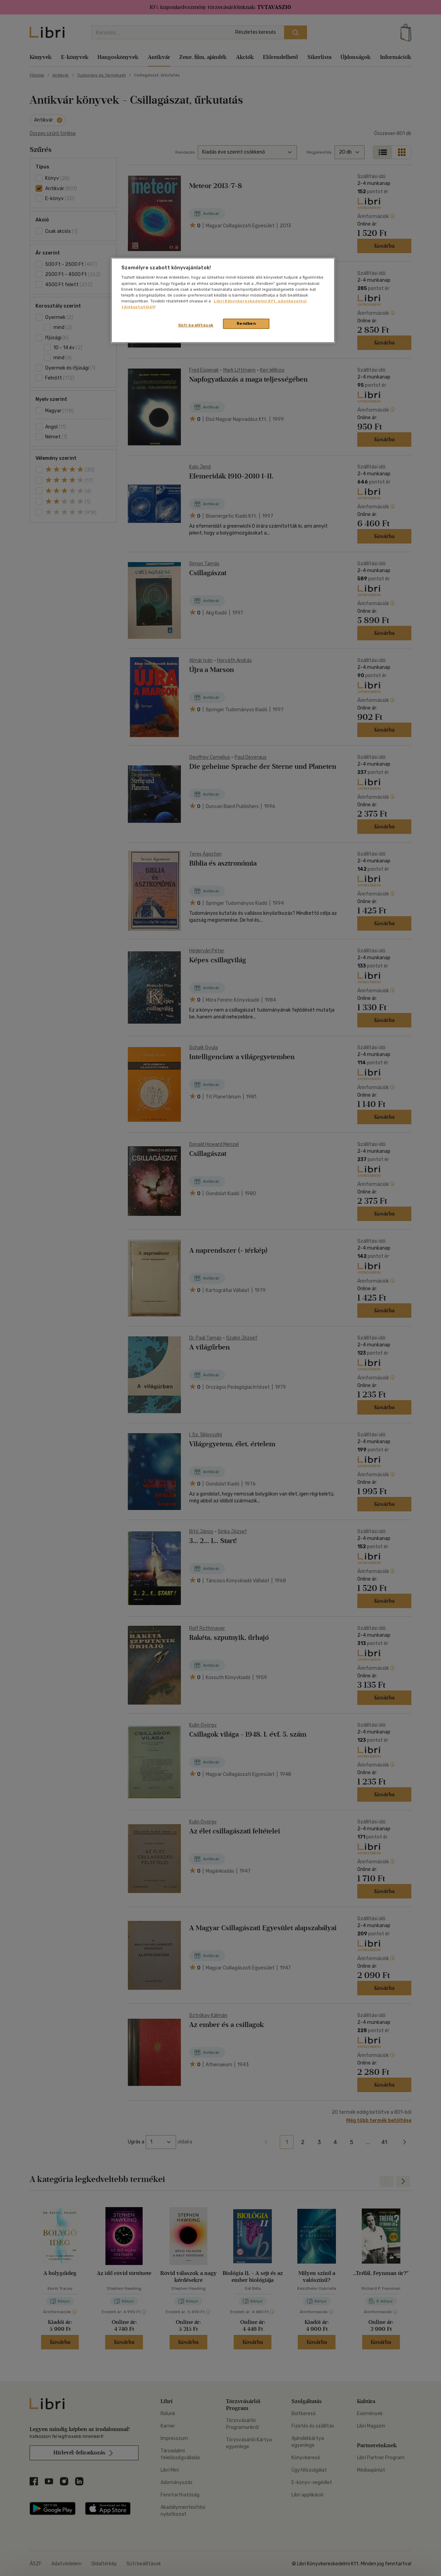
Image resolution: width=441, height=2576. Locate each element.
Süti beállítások (196, 325)
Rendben (246, 323)
